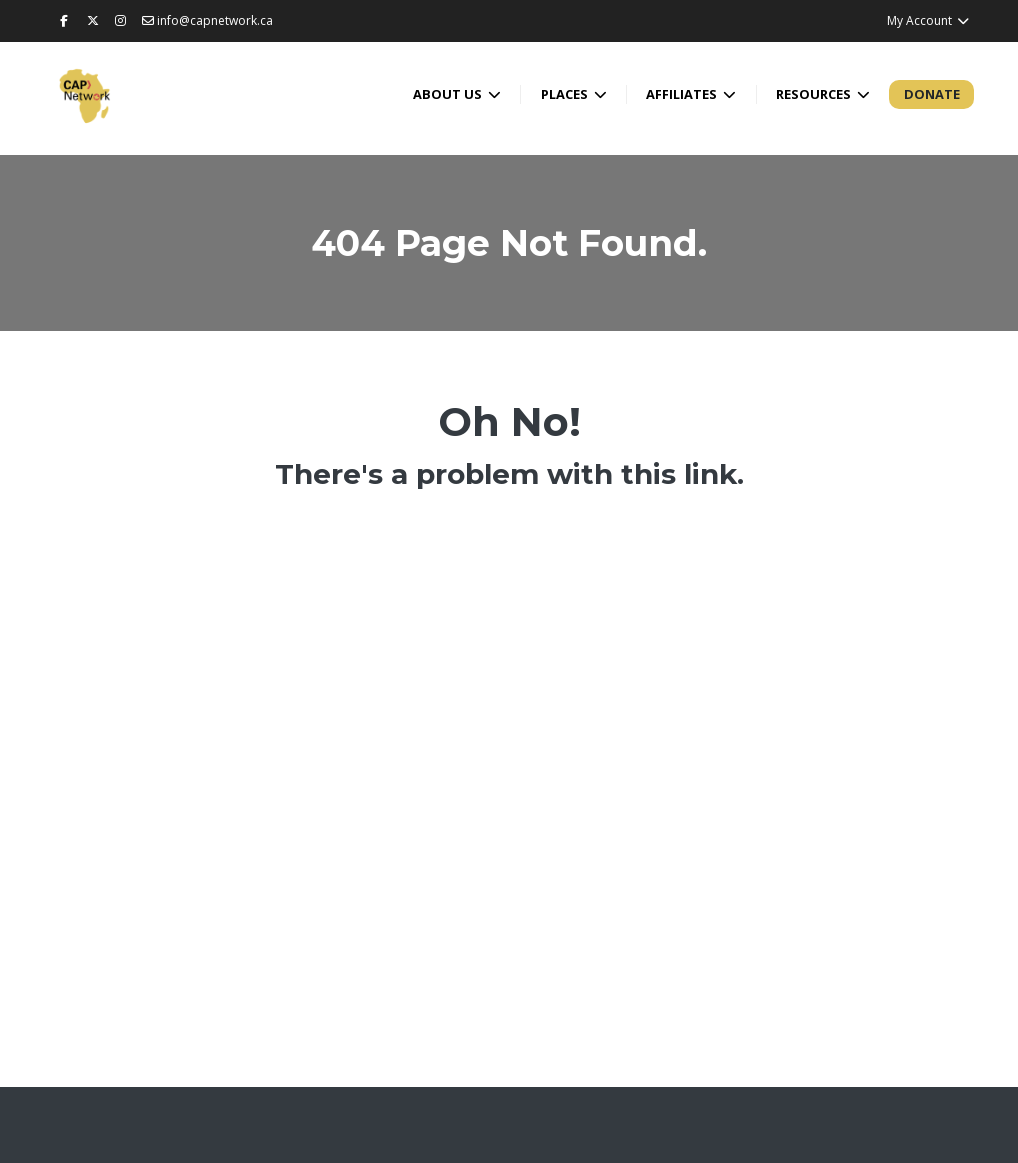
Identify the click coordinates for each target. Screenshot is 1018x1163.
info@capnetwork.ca (207, 20)
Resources (815, 94)
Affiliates (683, 94)
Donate (932, 94)
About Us (449, 94)
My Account (928, 20)
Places (566, 94)
